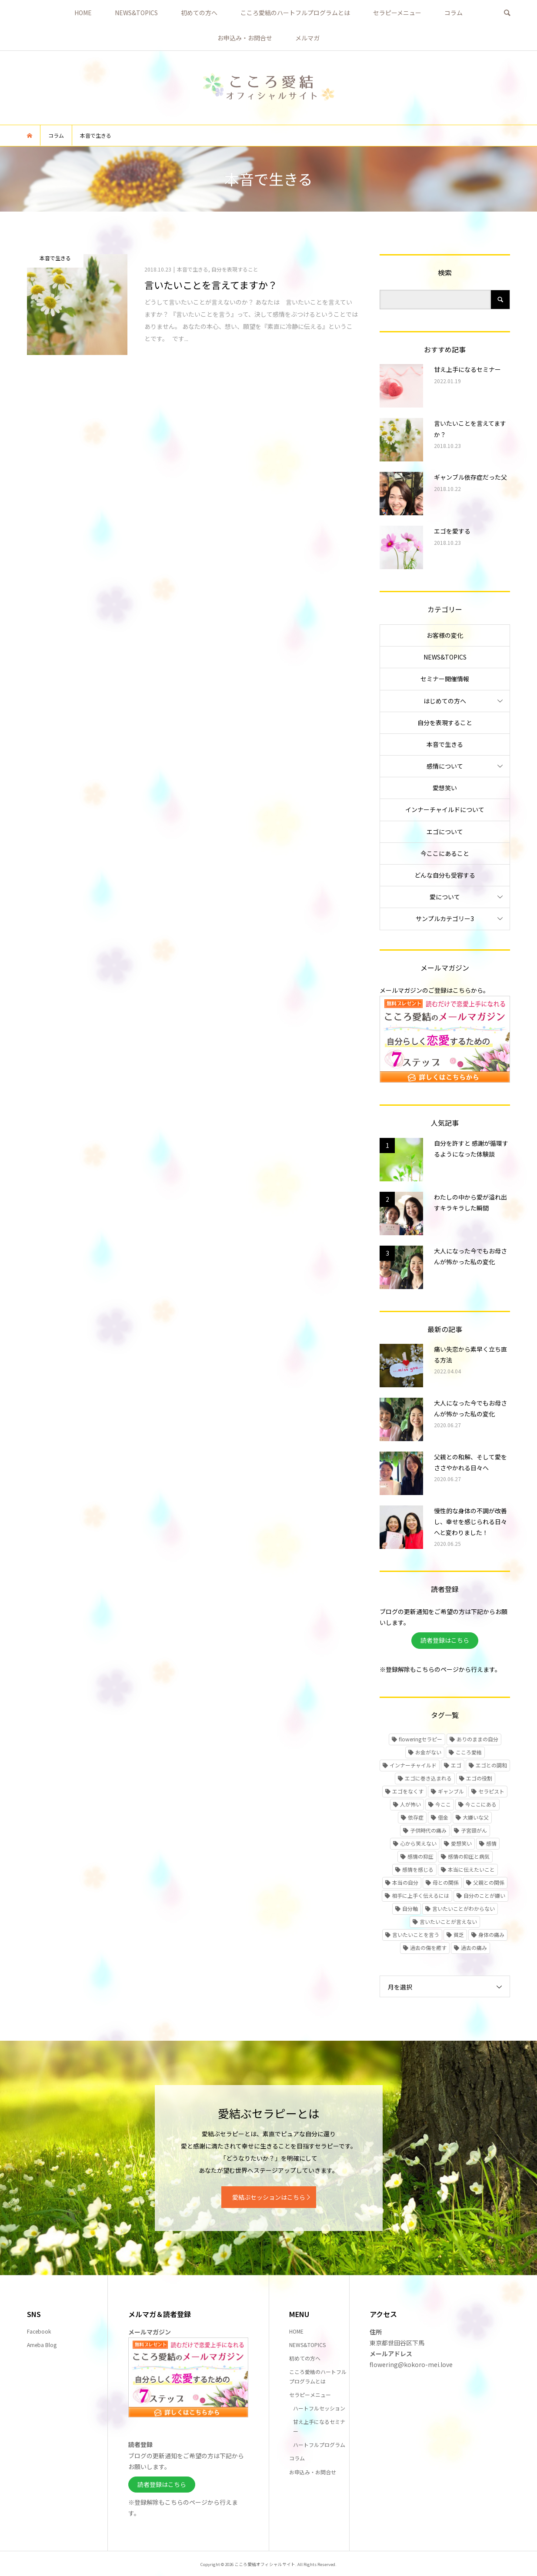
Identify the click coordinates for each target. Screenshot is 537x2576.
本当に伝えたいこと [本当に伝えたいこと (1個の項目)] (471, 1869)
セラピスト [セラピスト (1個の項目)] (491, 1791)
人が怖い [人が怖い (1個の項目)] (410, 1804)
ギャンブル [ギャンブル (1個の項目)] (451, 1791)
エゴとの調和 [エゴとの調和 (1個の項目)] (491, 1765)
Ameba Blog (42, 2344)
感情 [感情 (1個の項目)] (491, 1843)
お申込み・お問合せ (244, 37)
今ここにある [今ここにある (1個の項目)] (481, 1804)
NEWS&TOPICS (136, 12)
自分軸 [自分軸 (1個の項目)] (410, 1908)
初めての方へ (199, 12)
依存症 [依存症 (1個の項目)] (416, 1817)
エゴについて (445, 831)
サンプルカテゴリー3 (445, 918)
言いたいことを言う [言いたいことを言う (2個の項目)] (415, 1934)
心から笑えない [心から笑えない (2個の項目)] (418, 1843)
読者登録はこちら (444, 1640)
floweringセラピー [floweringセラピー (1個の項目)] (420, 1739)
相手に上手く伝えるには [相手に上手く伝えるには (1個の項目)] (420, 1895)
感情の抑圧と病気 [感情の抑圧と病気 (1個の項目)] (469, 1856)
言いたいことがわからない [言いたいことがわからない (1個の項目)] (463, 1908)
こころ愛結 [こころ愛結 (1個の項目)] (469, 1752)
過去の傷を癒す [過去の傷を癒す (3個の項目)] (428, 1947)
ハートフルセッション (319, 2408)
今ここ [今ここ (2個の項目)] (443, 1804)
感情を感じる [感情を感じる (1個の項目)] (418, 1869)
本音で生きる (445, 744)
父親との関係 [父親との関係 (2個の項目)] (488, 1882)
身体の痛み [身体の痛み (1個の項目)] (491, 1934)
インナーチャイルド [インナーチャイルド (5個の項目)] (413, 1765)
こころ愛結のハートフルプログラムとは (295, 12)
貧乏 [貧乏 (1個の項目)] (459, 1934)
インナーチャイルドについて (444, 809)
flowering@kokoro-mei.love (411, 2364)
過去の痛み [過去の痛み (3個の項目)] (474, 1947)
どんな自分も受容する (444, 875)
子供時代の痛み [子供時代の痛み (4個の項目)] (428, 1830)
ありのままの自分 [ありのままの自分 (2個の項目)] (477, 1739)
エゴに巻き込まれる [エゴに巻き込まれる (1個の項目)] (428, 1778)
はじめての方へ (445, 700)
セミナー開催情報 (444, 678)
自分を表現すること (444, 722)
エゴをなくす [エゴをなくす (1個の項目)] (408, 1791)
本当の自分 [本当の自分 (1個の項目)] (405, 1882)
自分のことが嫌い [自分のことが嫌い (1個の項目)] (484, 1895)
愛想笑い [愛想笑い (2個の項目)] (461, 1843)
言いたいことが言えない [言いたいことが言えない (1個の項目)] (448, 1921)
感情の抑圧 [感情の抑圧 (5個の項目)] (420, 1856)
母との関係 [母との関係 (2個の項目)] (446, 1882)
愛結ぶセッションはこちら (268, 2197)
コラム (453, 12)
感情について (445, 766)
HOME (83, 12)
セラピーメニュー (397, 12)
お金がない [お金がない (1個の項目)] (428, 1752)
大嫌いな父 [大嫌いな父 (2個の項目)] (476, 1817)
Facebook (39, 2331)
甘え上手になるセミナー (319, 2426)
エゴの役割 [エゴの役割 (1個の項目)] (479, 1778)
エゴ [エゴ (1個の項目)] (456, 1765)
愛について (445, 896)
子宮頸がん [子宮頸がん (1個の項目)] (474, 1830)
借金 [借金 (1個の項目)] (443, 1817)
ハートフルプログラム (319, 2444)
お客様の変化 (445, 635)
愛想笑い (445, 787)
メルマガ (307, 37)
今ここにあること (444, 853)
